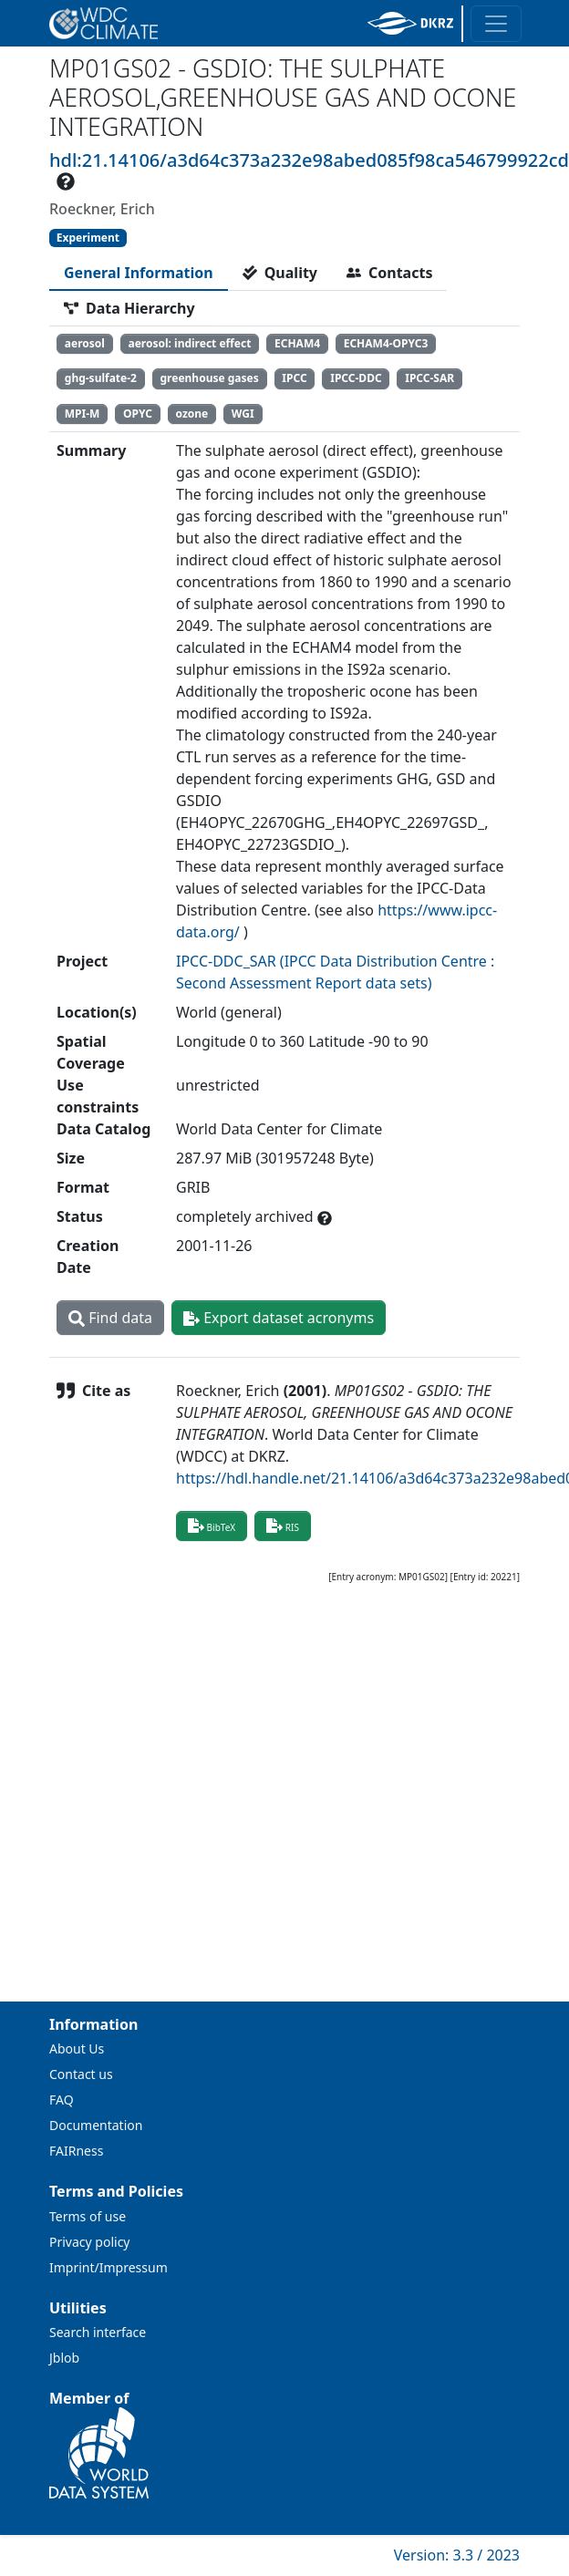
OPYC (137, 413)
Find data (110, 1318)
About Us (76, 2048)
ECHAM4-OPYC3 (386, 343)
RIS (282, 1525)
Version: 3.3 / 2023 (457, 2555)
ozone (192, 413)
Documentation (95, 2125)
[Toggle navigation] (496, 23)
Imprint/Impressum (108, 2267)
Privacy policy (89, 2241)
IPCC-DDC (355, 378)
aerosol (85, 343)
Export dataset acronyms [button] (278, 1318)
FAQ (61, 2099)
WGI (243, 413)
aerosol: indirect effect (189, 343)
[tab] (138, 272)
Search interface (97, 2332)
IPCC (294, 378)
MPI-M (82, 413)
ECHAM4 (297, 343)
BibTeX (211, 1525)
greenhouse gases (209, 378)
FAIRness (76, 2150)
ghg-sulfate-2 (101, 378)
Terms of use (87, 2216)
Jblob (64, 2357)
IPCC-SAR (429, 378)
